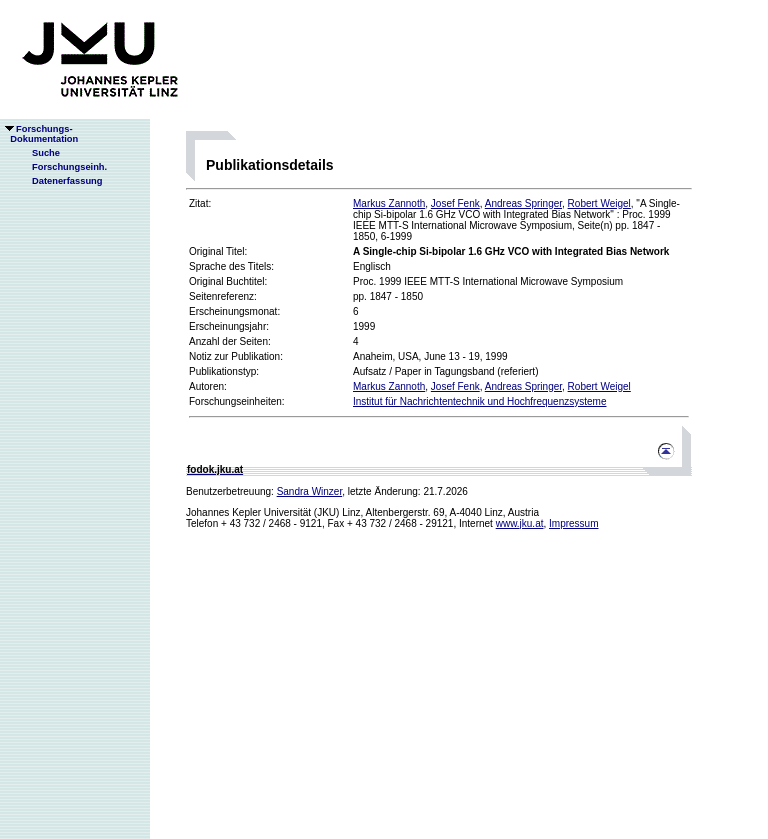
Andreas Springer (523, 203)
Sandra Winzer (310, 491)
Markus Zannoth (389, 203)
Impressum (573, 523)
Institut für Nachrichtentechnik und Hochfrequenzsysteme (479, 401)
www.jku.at (520, 523)
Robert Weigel (599, 203)
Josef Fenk (455, 203)
